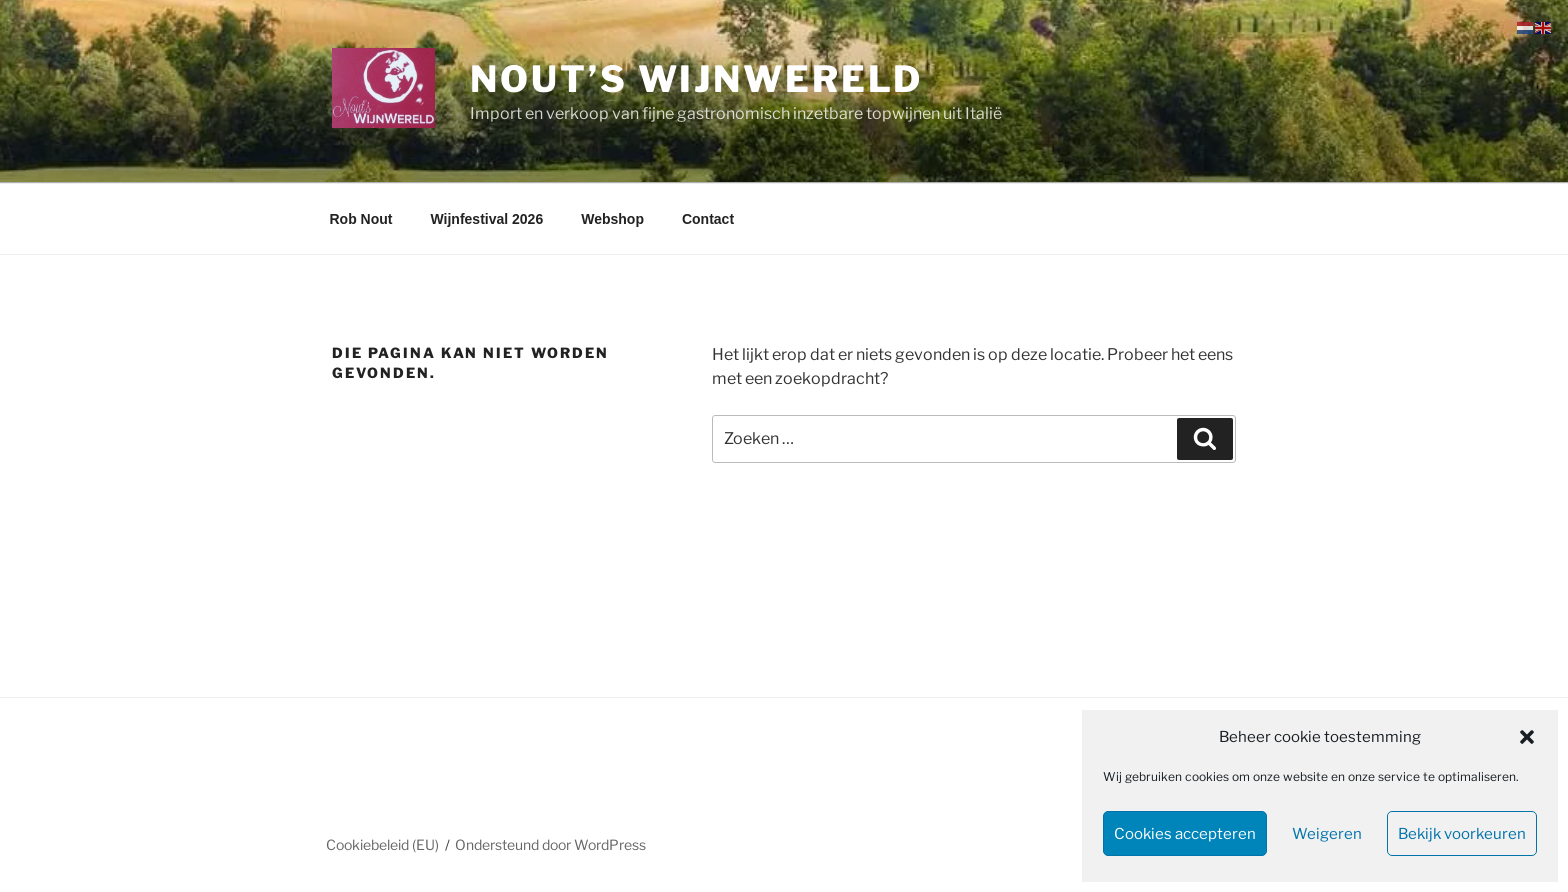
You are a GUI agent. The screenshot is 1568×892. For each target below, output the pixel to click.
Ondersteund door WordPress (550, 844)
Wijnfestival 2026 (486, 219)
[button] (1527, 737)
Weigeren (1327, 834)
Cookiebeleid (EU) (382, 844)
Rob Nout (361, 219)
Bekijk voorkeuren (1462, 834)
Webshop (612, 219)
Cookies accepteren (1185, 834)
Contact (708, 219)
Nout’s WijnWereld (696, 79)
